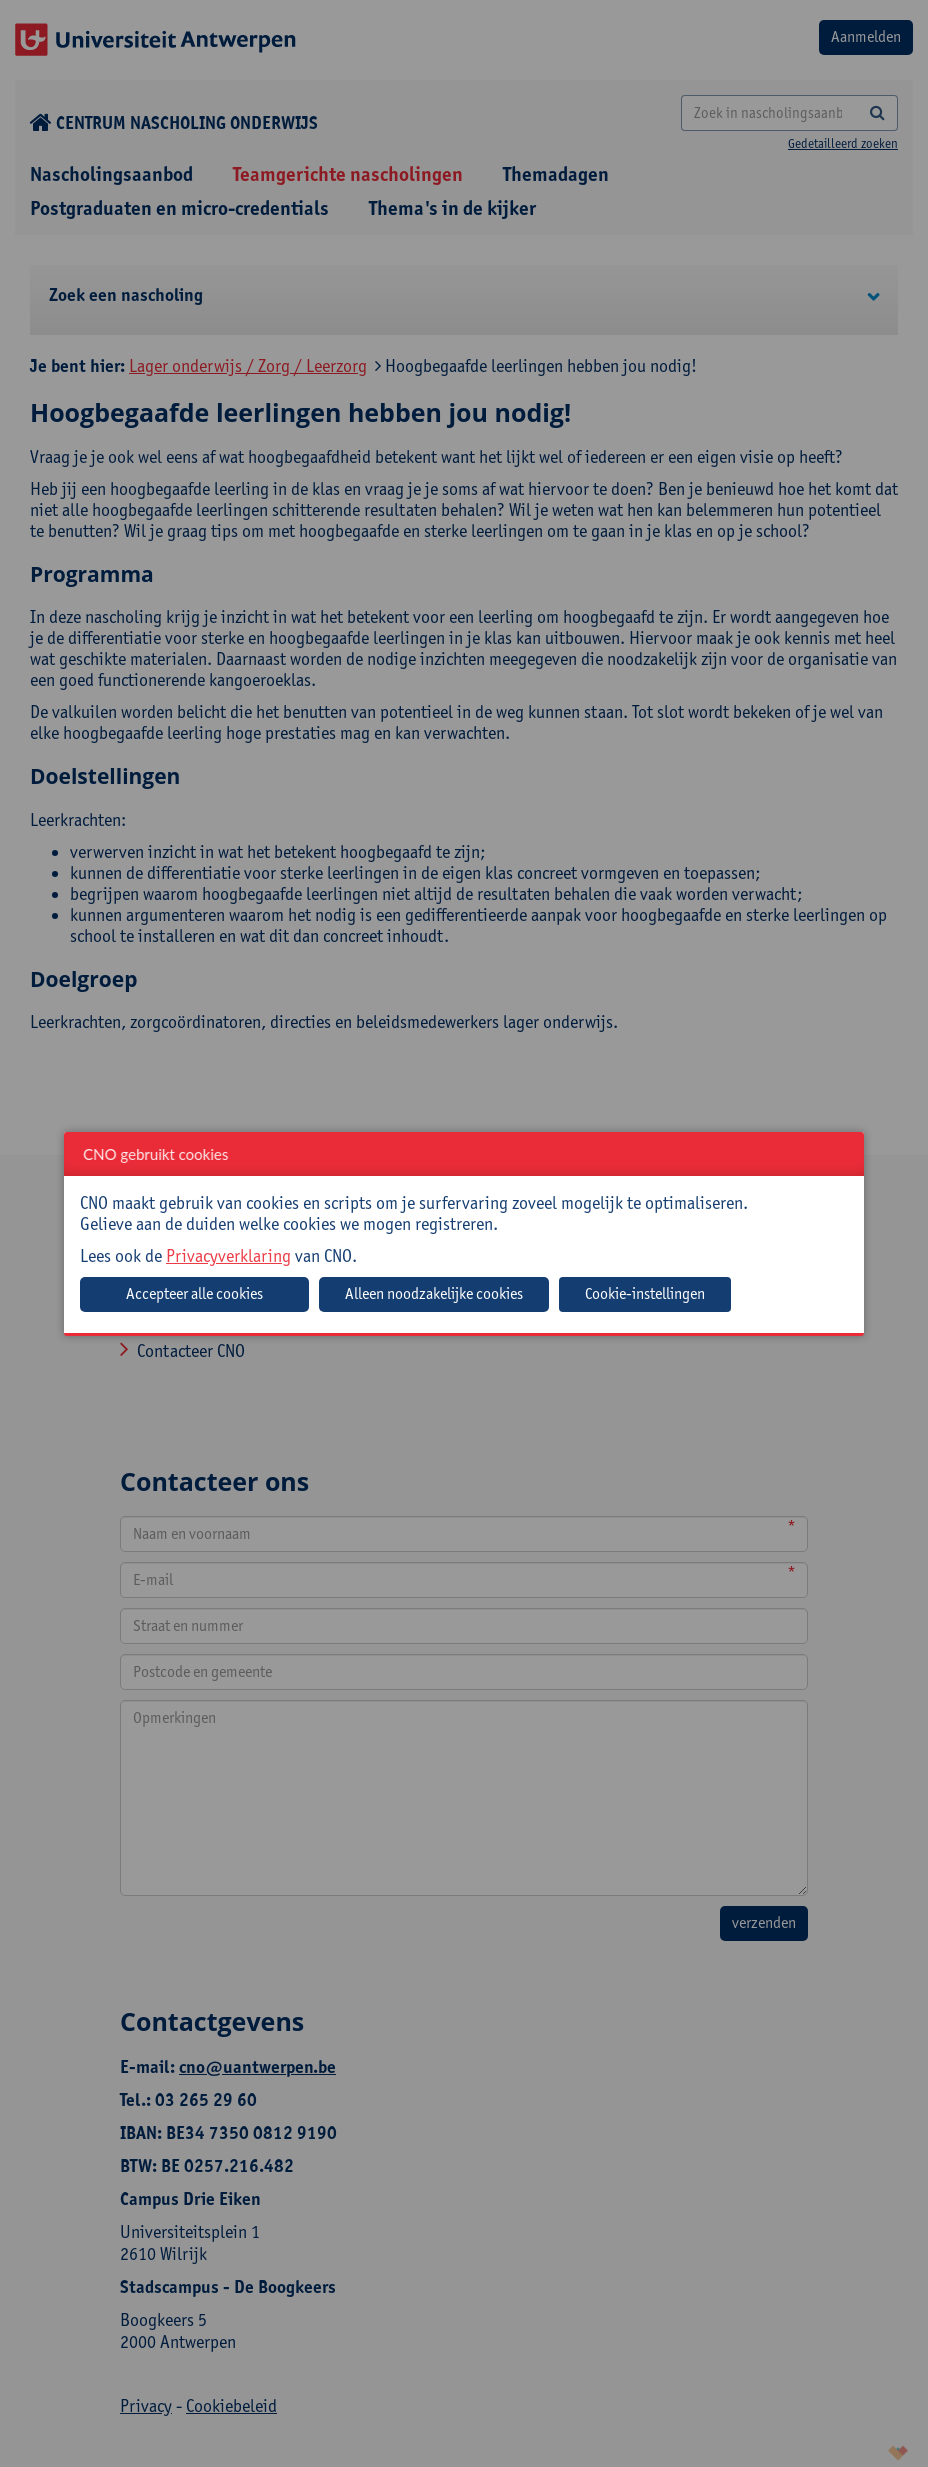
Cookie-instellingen (645, 1293)
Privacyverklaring (228, 1255)
